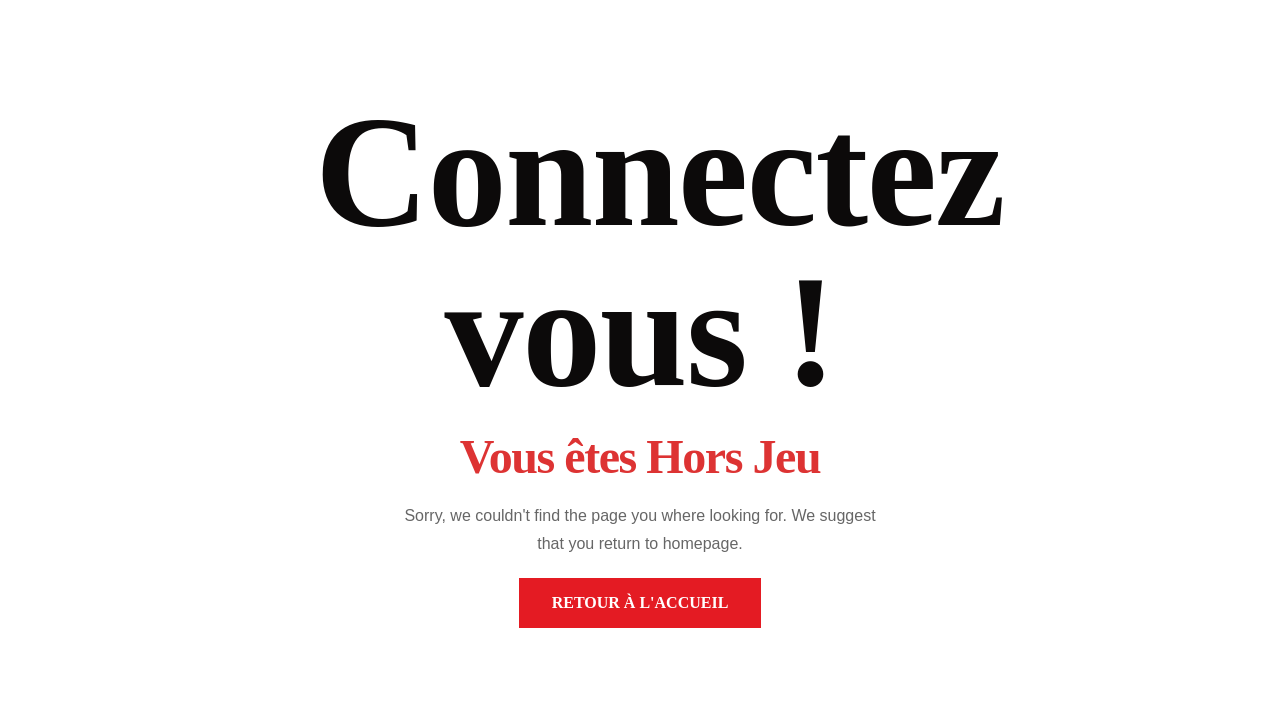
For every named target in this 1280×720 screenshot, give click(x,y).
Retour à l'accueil (640, 602)
